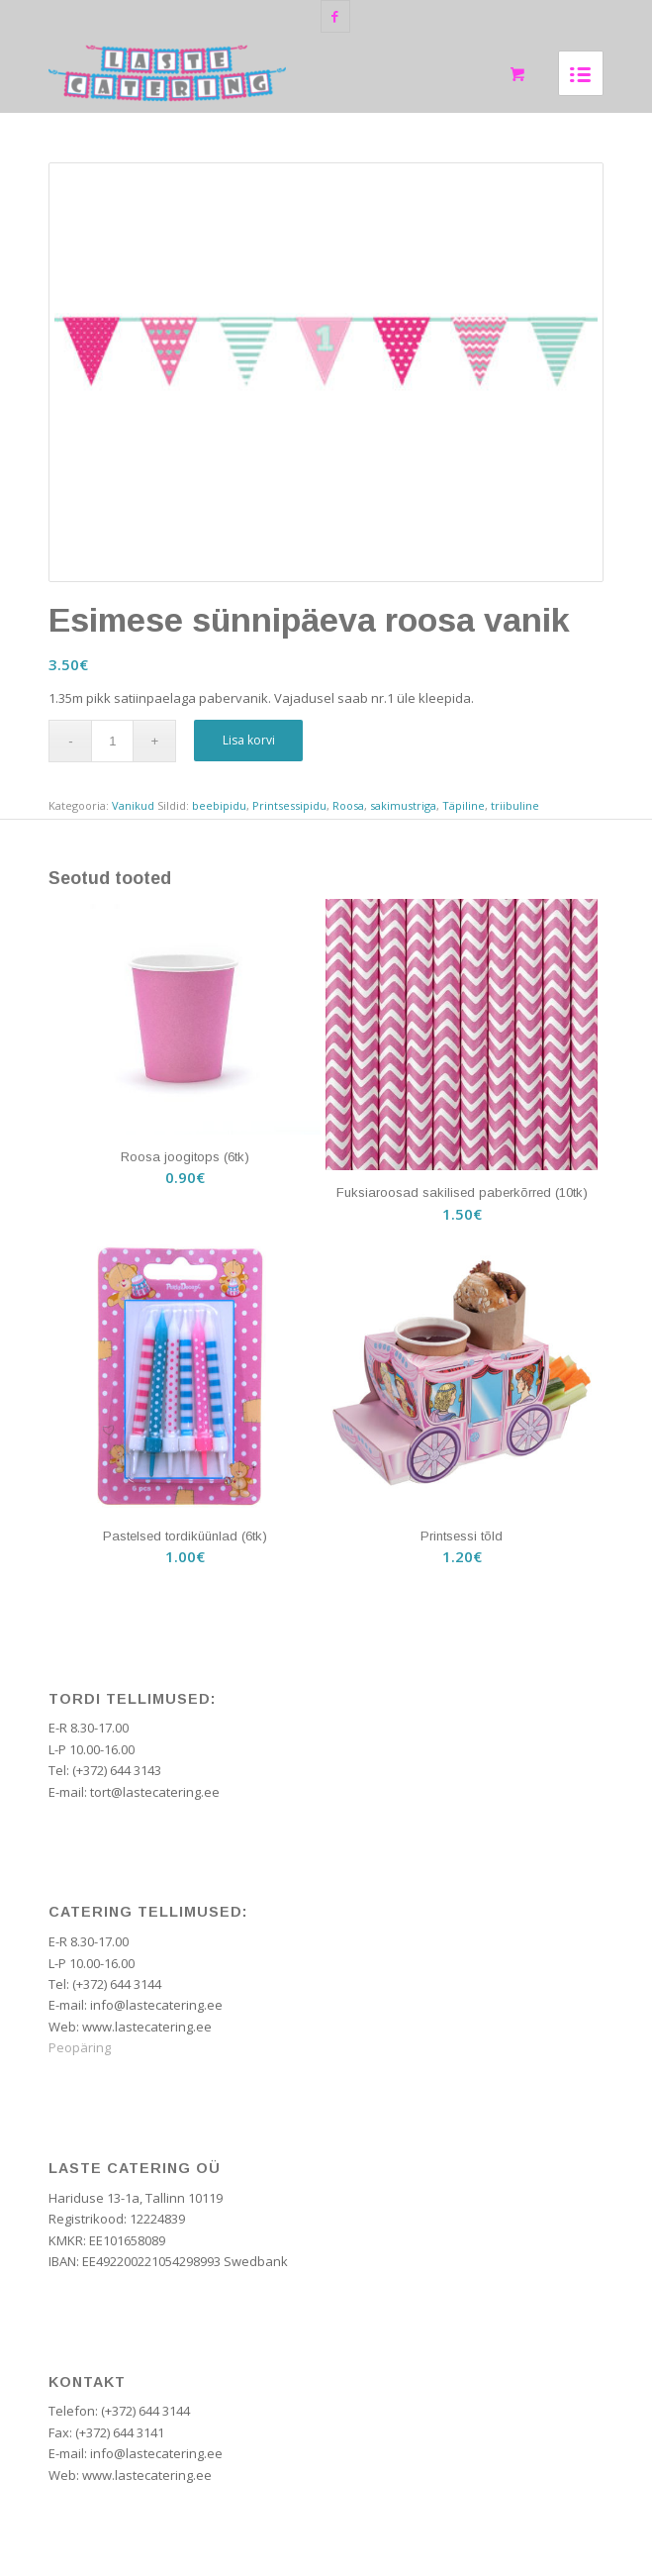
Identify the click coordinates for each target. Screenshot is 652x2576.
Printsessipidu (289, 805)
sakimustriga (403, 805)
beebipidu (219, 805)
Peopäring (79, 2047)
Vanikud (133, 805)
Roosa (348, 805)
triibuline (515, 805)
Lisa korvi (249, 740)
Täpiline (463, 805)
